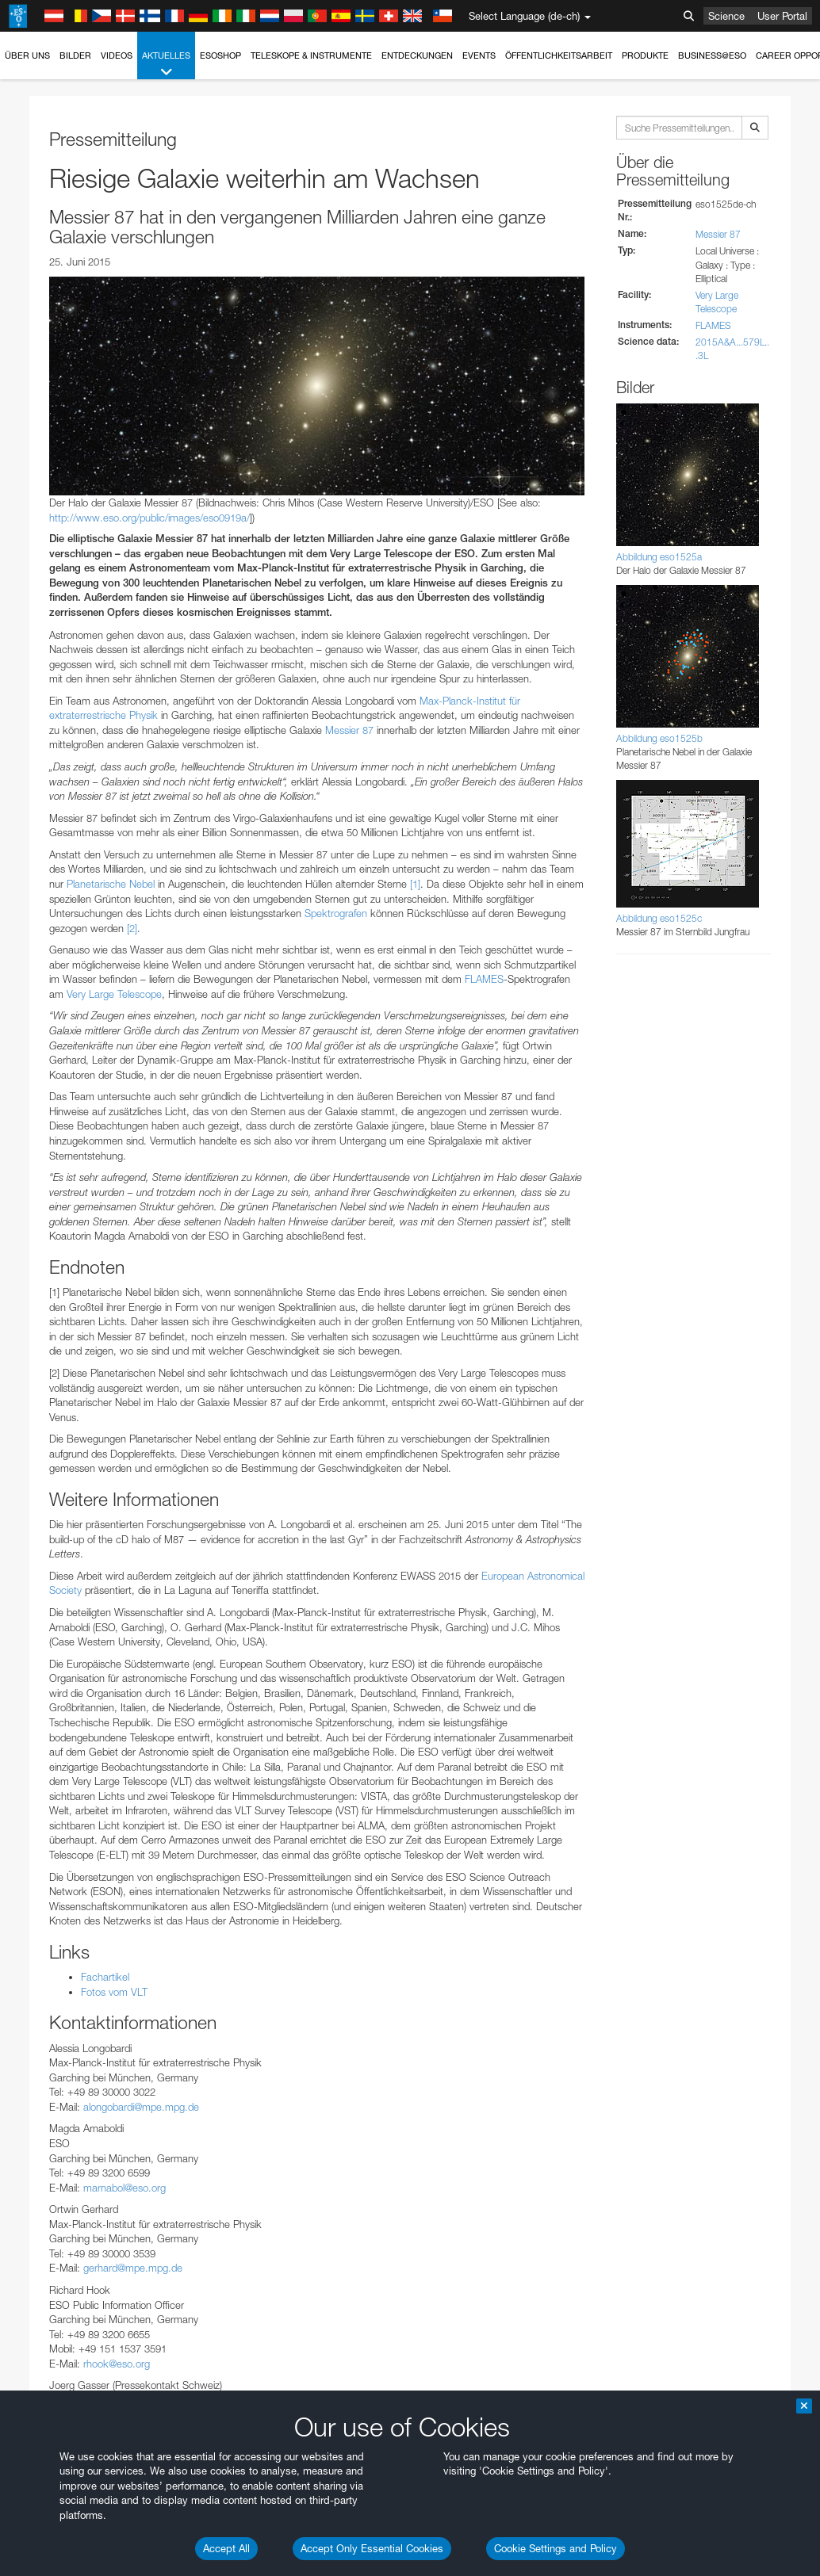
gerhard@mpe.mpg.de (132, 2267)
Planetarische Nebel (111, 883)
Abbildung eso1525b (659, 738)
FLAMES (484, 979)
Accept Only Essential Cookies (372, 2548)
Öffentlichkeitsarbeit (558, 55)
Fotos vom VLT (114, 1992)
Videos (116, 55)
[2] (132, 928)
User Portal (782, 16)
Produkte (645, 55)
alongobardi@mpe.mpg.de (141, 2106)
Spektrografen (336, 913)
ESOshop (220, 55)
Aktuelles (166, 64)
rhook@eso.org (116, 2363)
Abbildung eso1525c (659, 918)
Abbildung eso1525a (659, 557)
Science (726, 16)
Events (479, 55)
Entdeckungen (417, 55)
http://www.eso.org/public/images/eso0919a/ (149, 517)
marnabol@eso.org (124, 2187)
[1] (415, 883)
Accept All (226, 2548)
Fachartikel (105, 1976)
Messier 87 (349, 730)
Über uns (27, 55)
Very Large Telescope (114, 994)
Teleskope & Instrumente (311, 55)
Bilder (75, 55)
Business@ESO (712, 55)
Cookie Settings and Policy (555, 2548)
